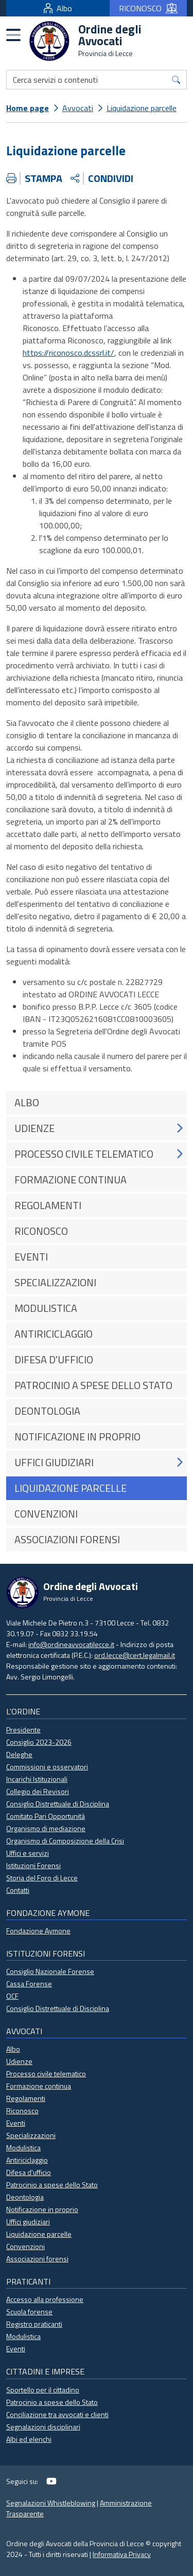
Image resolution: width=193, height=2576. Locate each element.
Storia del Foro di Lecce (42, 1877)
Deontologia (25, 2196)
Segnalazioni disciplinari (43, 2426)
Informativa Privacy (122, 2554)
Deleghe (19, 1754)
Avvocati (77, 108)
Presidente (23, 1729)
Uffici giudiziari (28, 2221)
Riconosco (22, 2110)
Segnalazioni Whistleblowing (50, 2502)
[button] (179, 1128)
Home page (27, 108)
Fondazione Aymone (38, 1930)
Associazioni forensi (37, 2258)
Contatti (17, 1890)
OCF (12, 1995)
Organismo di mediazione (45, 1828)
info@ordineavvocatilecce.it (71, 1644)
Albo (58, 8)
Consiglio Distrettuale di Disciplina (57, 1803)
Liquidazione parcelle (142, 108)
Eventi (15, 2122)
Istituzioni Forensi (33, 1865)
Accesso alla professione (44, 2299)
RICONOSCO (148, 8)
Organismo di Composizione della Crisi (65, 1840)
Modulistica (23, 2147)
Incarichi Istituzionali (36, 1779)
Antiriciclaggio (27, 2159)
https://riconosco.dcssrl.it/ (68, 352)
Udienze (19, 2061)
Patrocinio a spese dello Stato (52, 2184)
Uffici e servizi (27, 1853)
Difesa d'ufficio (28, 2172)
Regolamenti (25, 2098)
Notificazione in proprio (42, 2209)
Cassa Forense (29, 1983)
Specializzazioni (31, 2135)
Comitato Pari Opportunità (45, 1816)
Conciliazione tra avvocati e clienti (57, 2414)
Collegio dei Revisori (37, 1791)
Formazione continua (38, 2085)
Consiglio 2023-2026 (39, 1742)
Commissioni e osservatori (47, 1766)
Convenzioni (25, 2246)
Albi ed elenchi (28, 2439)
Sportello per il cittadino (42, 2389)
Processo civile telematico (46, 2073)
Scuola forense (29, 2311)
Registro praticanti (34, 2323)
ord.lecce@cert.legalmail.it (134, 1655)
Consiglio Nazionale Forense (50, 1971)
